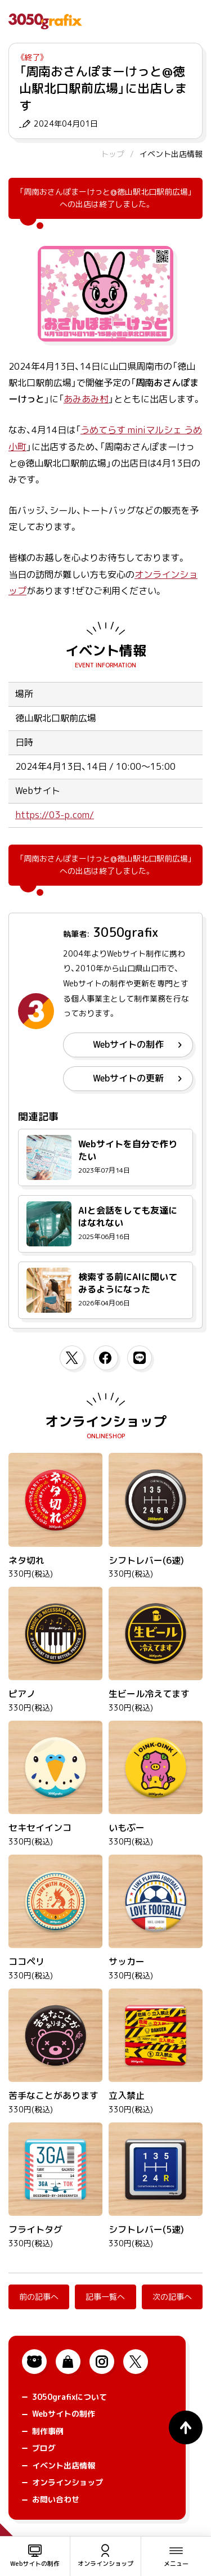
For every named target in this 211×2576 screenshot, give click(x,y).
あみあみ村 (86, 399)
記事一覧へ (105, 2296)
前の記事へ (39, 2296)
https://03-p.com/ (54, 815)
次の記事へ (172, 2296)
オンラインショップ (106, 1421)
